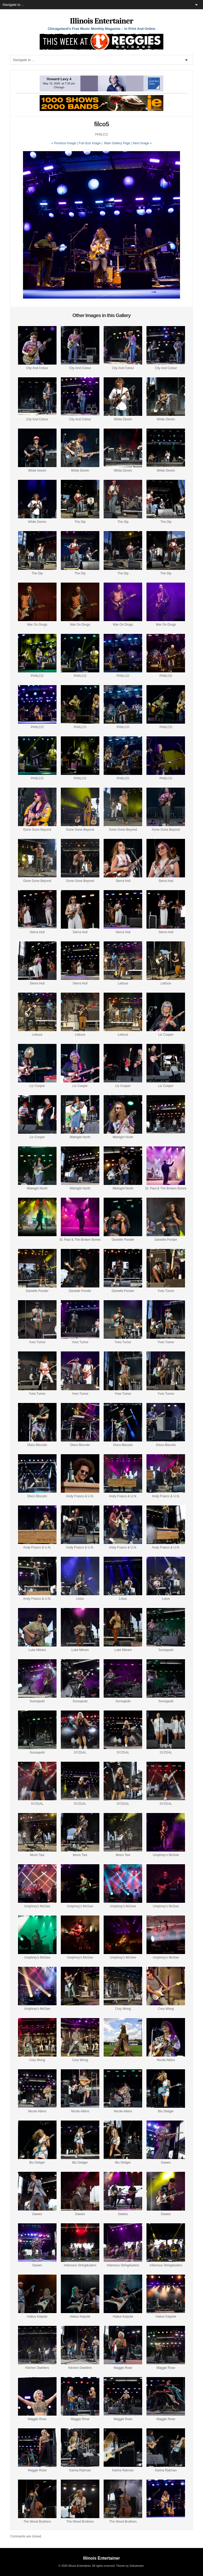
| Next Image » (141, 143)
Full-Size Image (89, 143)
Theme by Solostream (130, 2565)
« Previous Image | (65, 143)
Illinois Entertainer (101, 21)
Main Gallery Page (117, 143)
